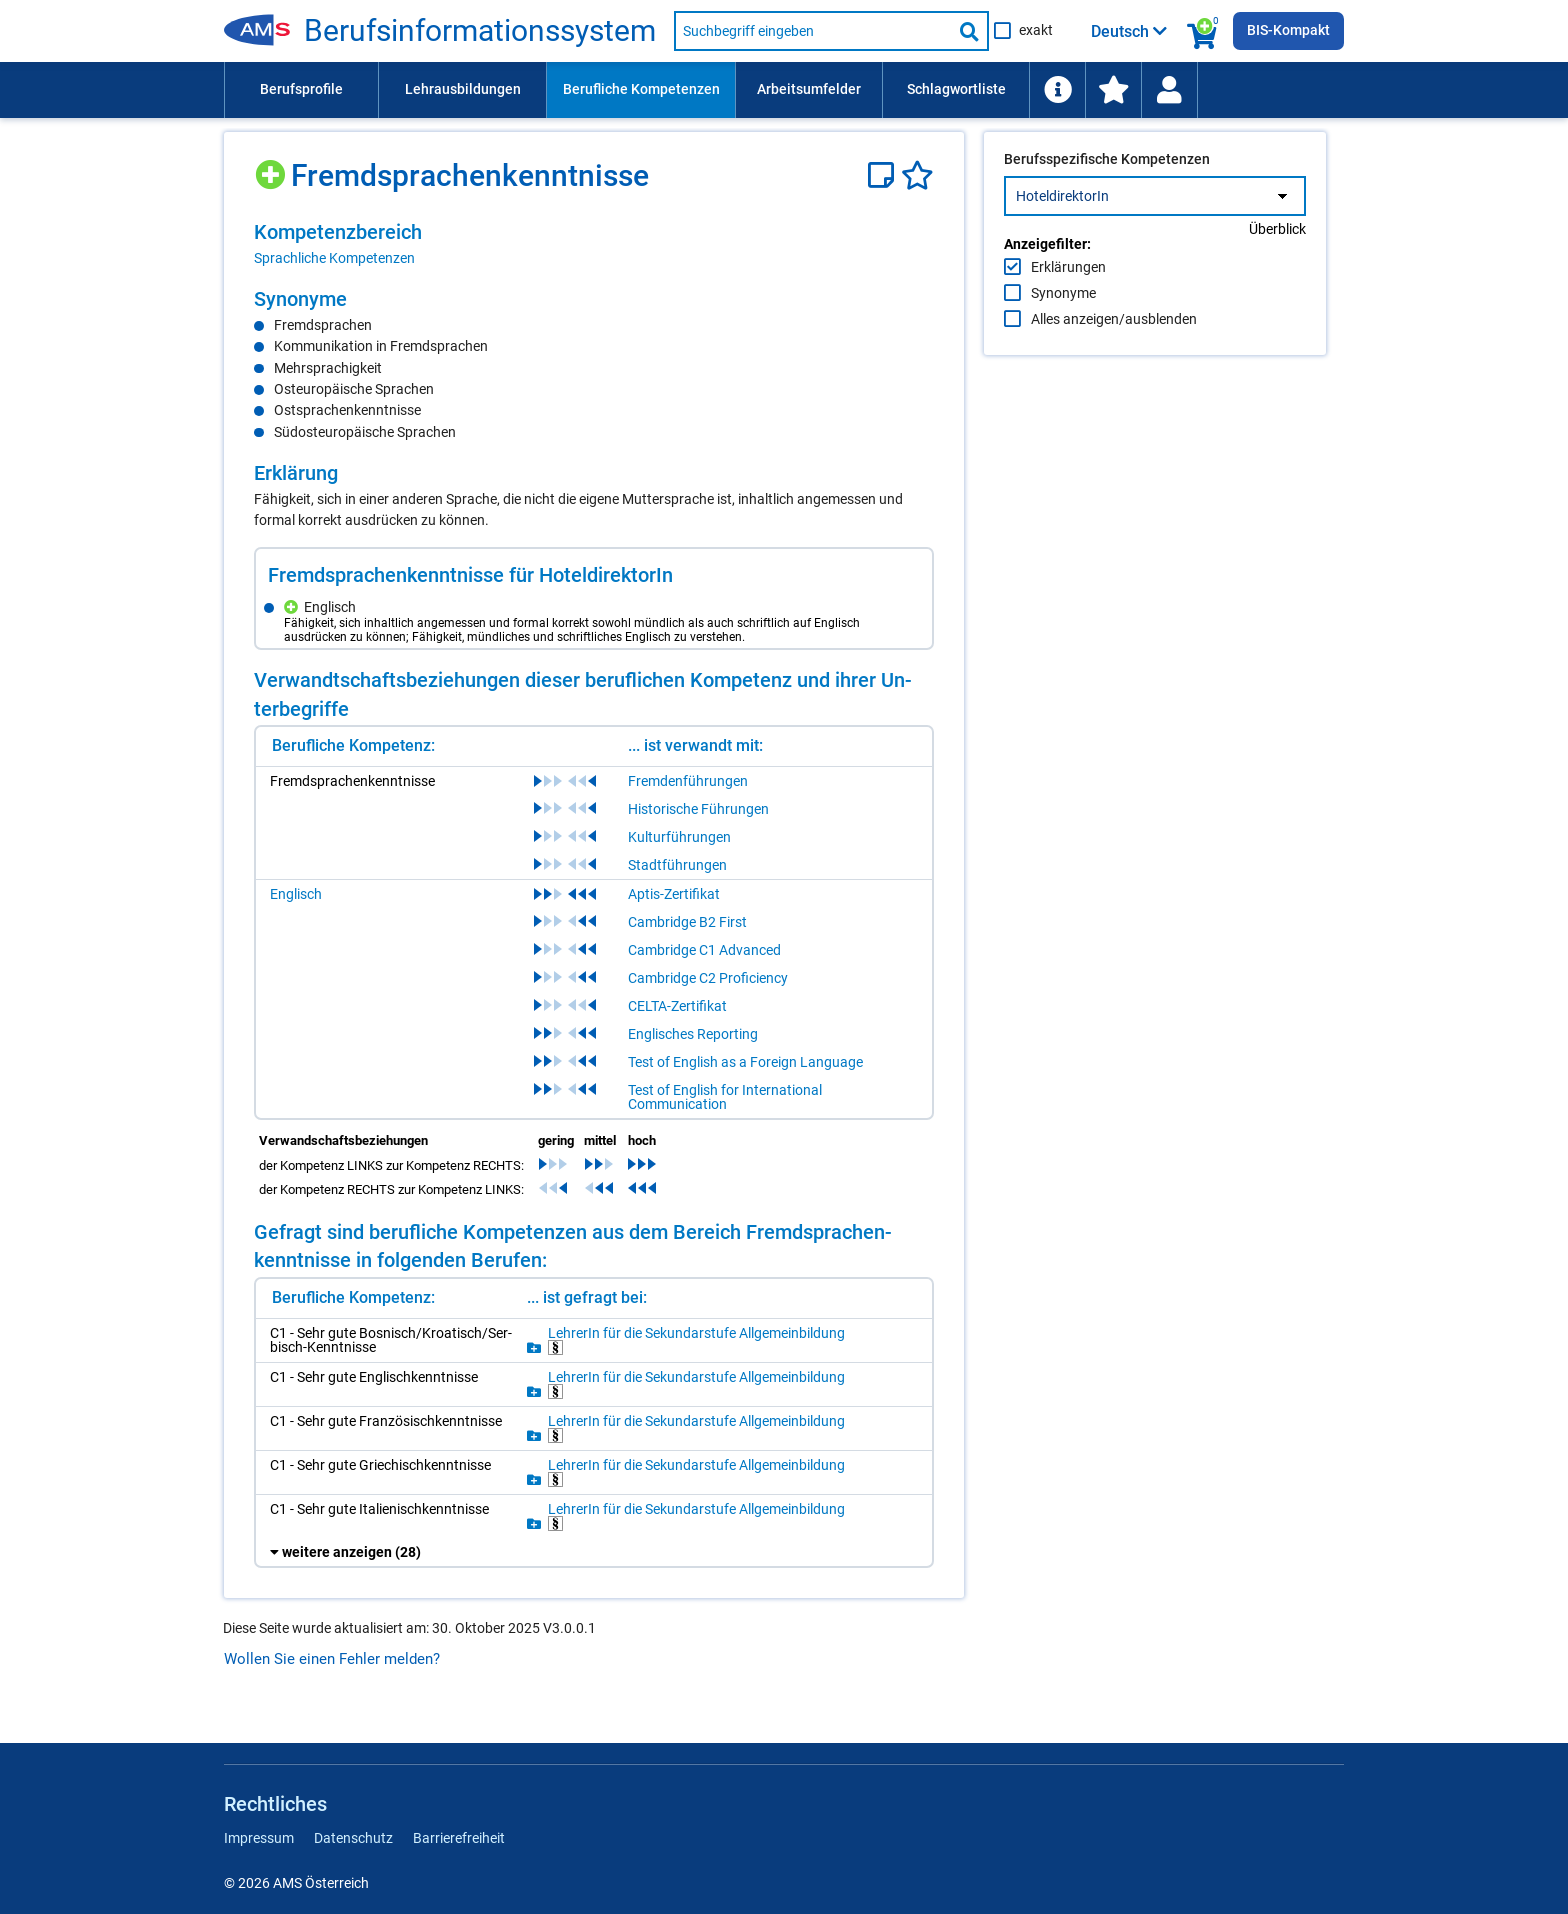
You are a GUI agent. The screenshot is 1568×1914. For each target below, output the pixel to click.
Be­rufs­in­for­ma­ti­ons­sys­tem (480, 31)
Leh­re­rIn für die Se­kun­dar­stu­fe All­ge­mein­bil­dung (696, 1340)
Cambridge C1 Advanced (704, 950)
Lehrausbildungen (463, 89)
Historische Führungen (698, 809)
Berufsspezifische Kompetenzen (1107, 201)
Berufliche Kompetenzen (641, 89)
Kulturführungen (679, 837)
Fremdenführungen (688, 781)
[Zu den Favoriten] (1113, 90)
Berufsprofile (301, 89)
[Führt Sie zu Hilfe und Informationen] (1057, 90)
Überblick (1277, 271)
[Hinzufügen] (272, 167)
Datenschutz (353, 1838)
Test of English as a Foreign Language (745, 1062)
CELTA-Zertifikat (677, 1006)
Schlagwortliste (956, 89)
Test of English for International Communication (725, 1097)
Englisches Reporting (693, 1034)
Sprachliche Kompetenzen (334, 258)
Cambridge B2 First (687, 922)
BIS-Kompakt (1288, 30)
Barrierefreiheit (459, 1838)
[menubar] (784, 90)
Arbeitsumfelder (809, 89)
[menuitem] (301, 90)
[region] (594, 244)
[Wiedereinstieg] (1169, 90)
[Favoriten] (917, 175)
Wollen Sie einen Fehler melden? (332, 1659)
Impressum (259, 1838)
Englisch (296, 894)
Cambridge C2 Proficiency (708, 978)
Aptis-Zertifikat (674, 894)
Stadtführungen (677, 865)
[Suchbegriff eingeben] (813, 31)
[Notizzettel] (884, 175)
